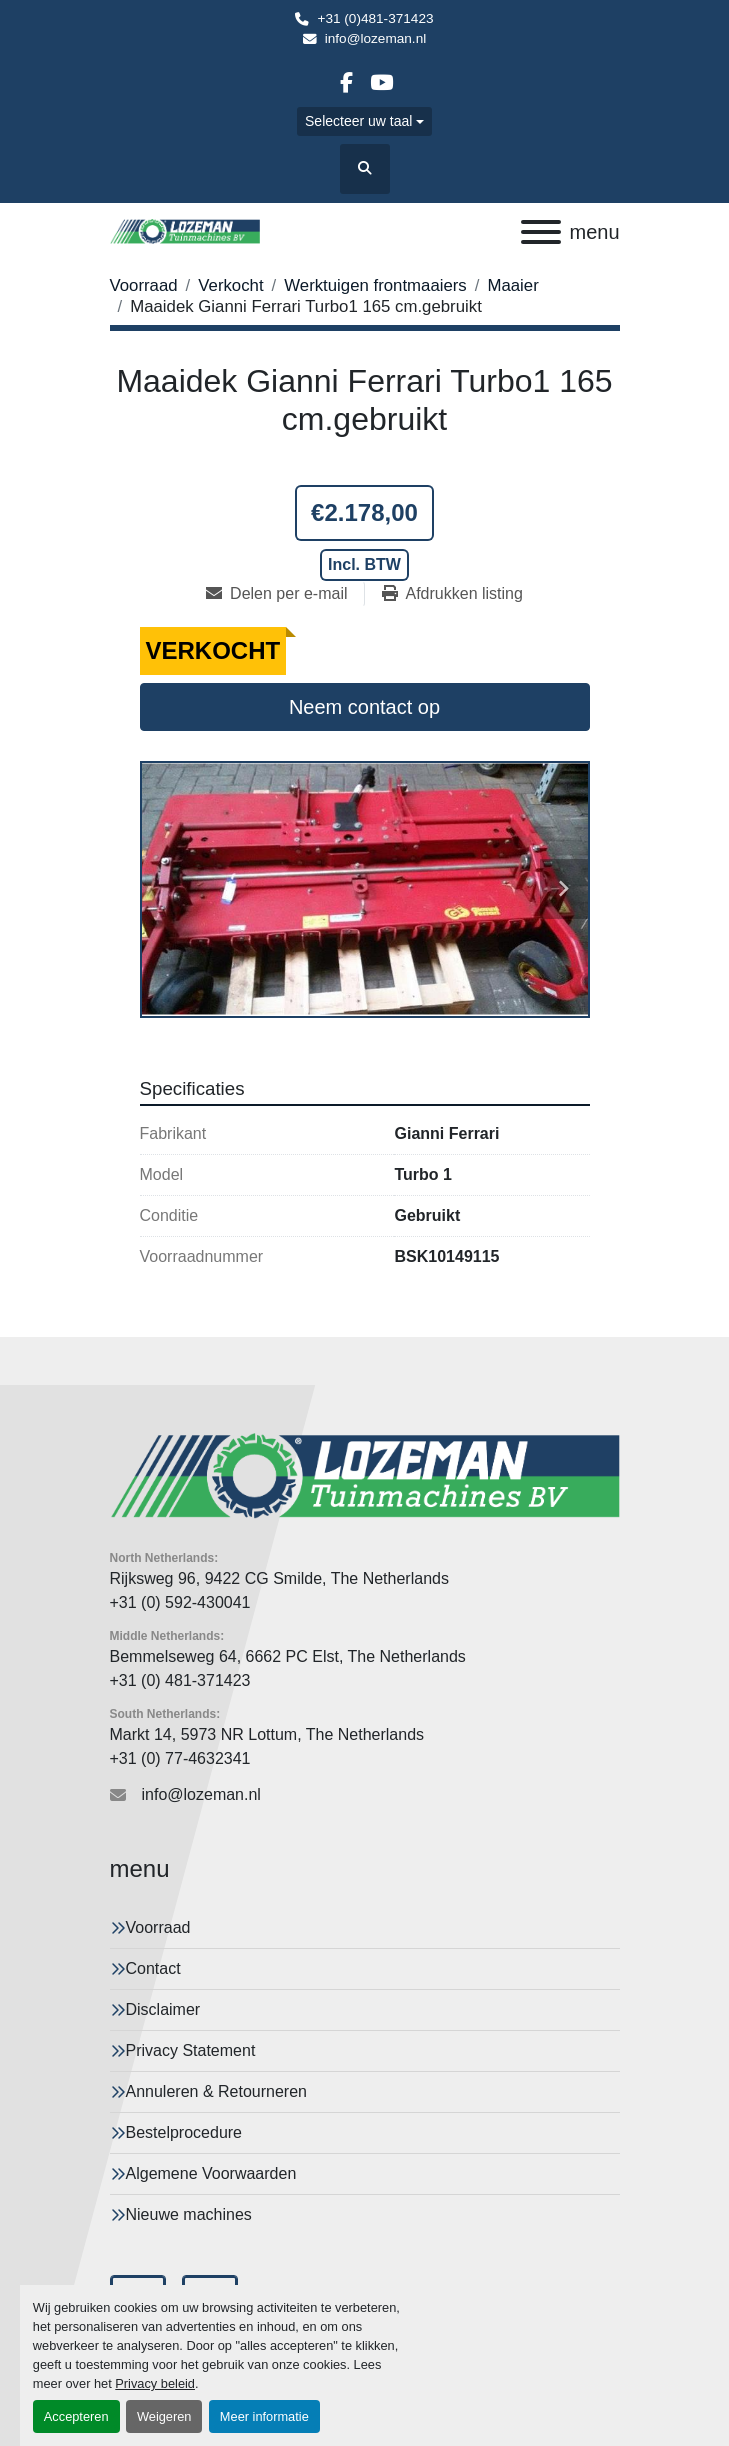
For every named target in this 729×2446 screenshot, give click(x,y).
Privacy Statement (191, 2050)
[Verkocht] (230, 285)
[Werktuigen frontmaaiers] (375, 285)
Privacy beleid (155, 2383)
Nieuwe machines (189, 2214)
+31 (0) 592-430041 (180, 1602)
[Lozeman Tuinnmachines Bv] (365, 1474)
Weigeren (164, 2416)
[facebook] (346, 82)
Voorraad (158, 1927)
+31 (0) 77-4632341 (180, 1758)
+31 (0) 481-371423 (180, 1680)
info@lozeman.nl (375, 38)
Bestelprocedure (184, 2132)
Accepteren (76, 2416)
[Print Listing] (452, 594)
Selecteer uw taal (358, 121)
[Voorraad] (144, 285)
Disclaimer (163, 2009)
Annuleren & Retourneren (216, 2091)
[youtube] (381, 82)
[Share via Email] (284, 594)
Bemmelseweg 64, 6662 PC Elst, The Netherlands (288, 1656)
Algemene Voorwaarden (211, 2173)
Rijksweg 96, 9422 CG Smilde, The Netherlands (279, 1578)
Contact (153, 1968)
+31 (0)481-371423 (375, 18)
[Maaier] (512, 285)
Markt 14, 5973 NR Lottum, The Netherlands (267, 1734)
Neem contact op (364, 707)
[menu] (541, 232)
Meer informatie (264, 2416)
